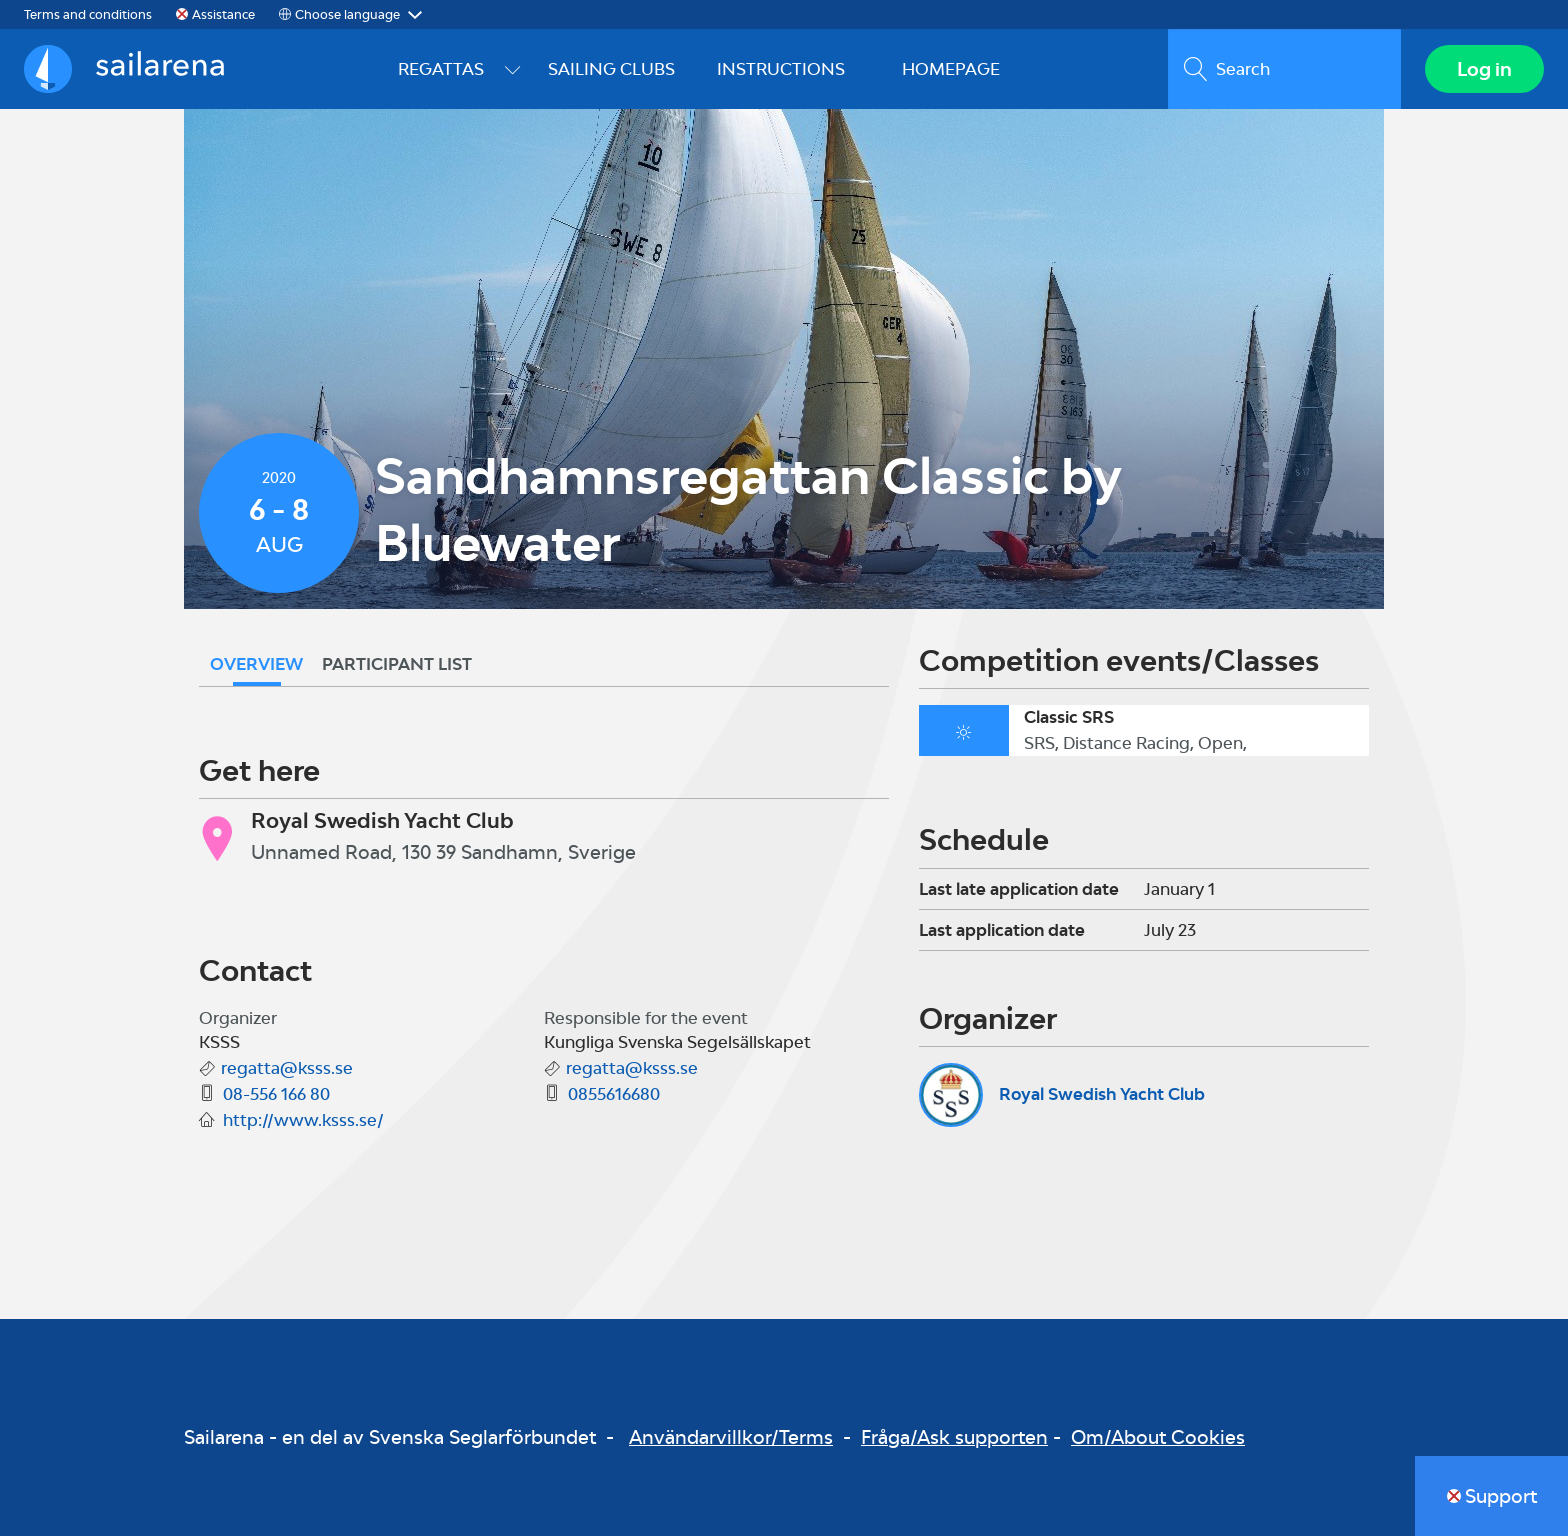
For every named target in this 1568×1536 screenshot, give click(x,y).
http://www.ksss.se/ (303, 1120)
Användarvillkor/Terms (731, 1437)
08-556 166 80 (276, 1094)
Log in (1484, 69)
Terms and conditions (88, 14)
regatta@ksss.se (287, 1068)
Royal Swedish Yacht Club (1102, 1094)
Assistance (223, 14)
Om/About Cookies (1158, 1437)
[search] (1284, 69)
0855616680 (614, 1094)
